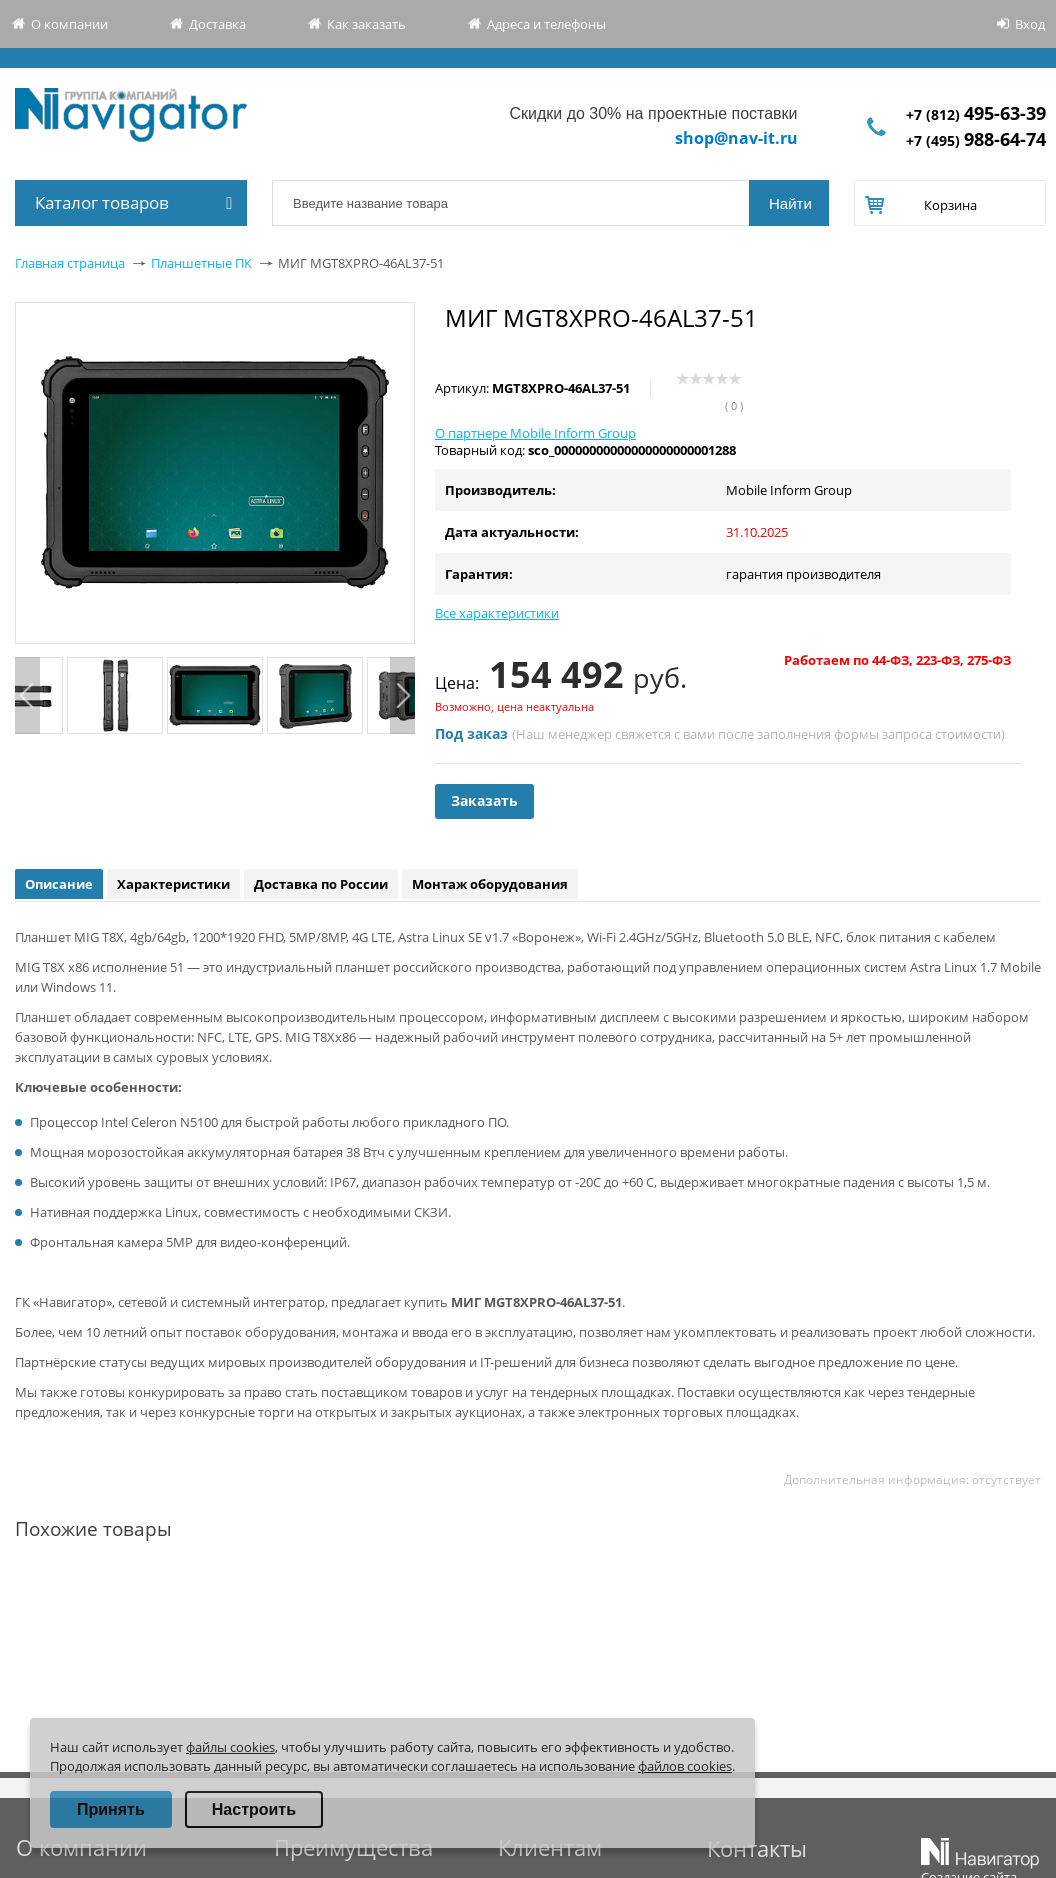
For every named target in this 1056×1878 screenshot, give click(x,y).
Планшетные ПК (201, 263)
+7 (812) (976, 114)
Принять (111, 1809)
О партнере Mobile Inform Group (535, 433)
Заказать (484, 800)
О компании (69, 24)
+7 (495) (976, 140)
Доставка (217, 24)
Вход (1030, 24)
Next (402, 695)
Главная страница (70, 263)
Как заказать (366, 24)
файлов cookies (685, 1766)
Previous (27, 695)
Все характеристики (497, 613)
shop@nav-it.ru (736, 138)
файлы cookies (230, 1747)
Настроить (254, 1809)
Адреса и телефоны (546, 24)
